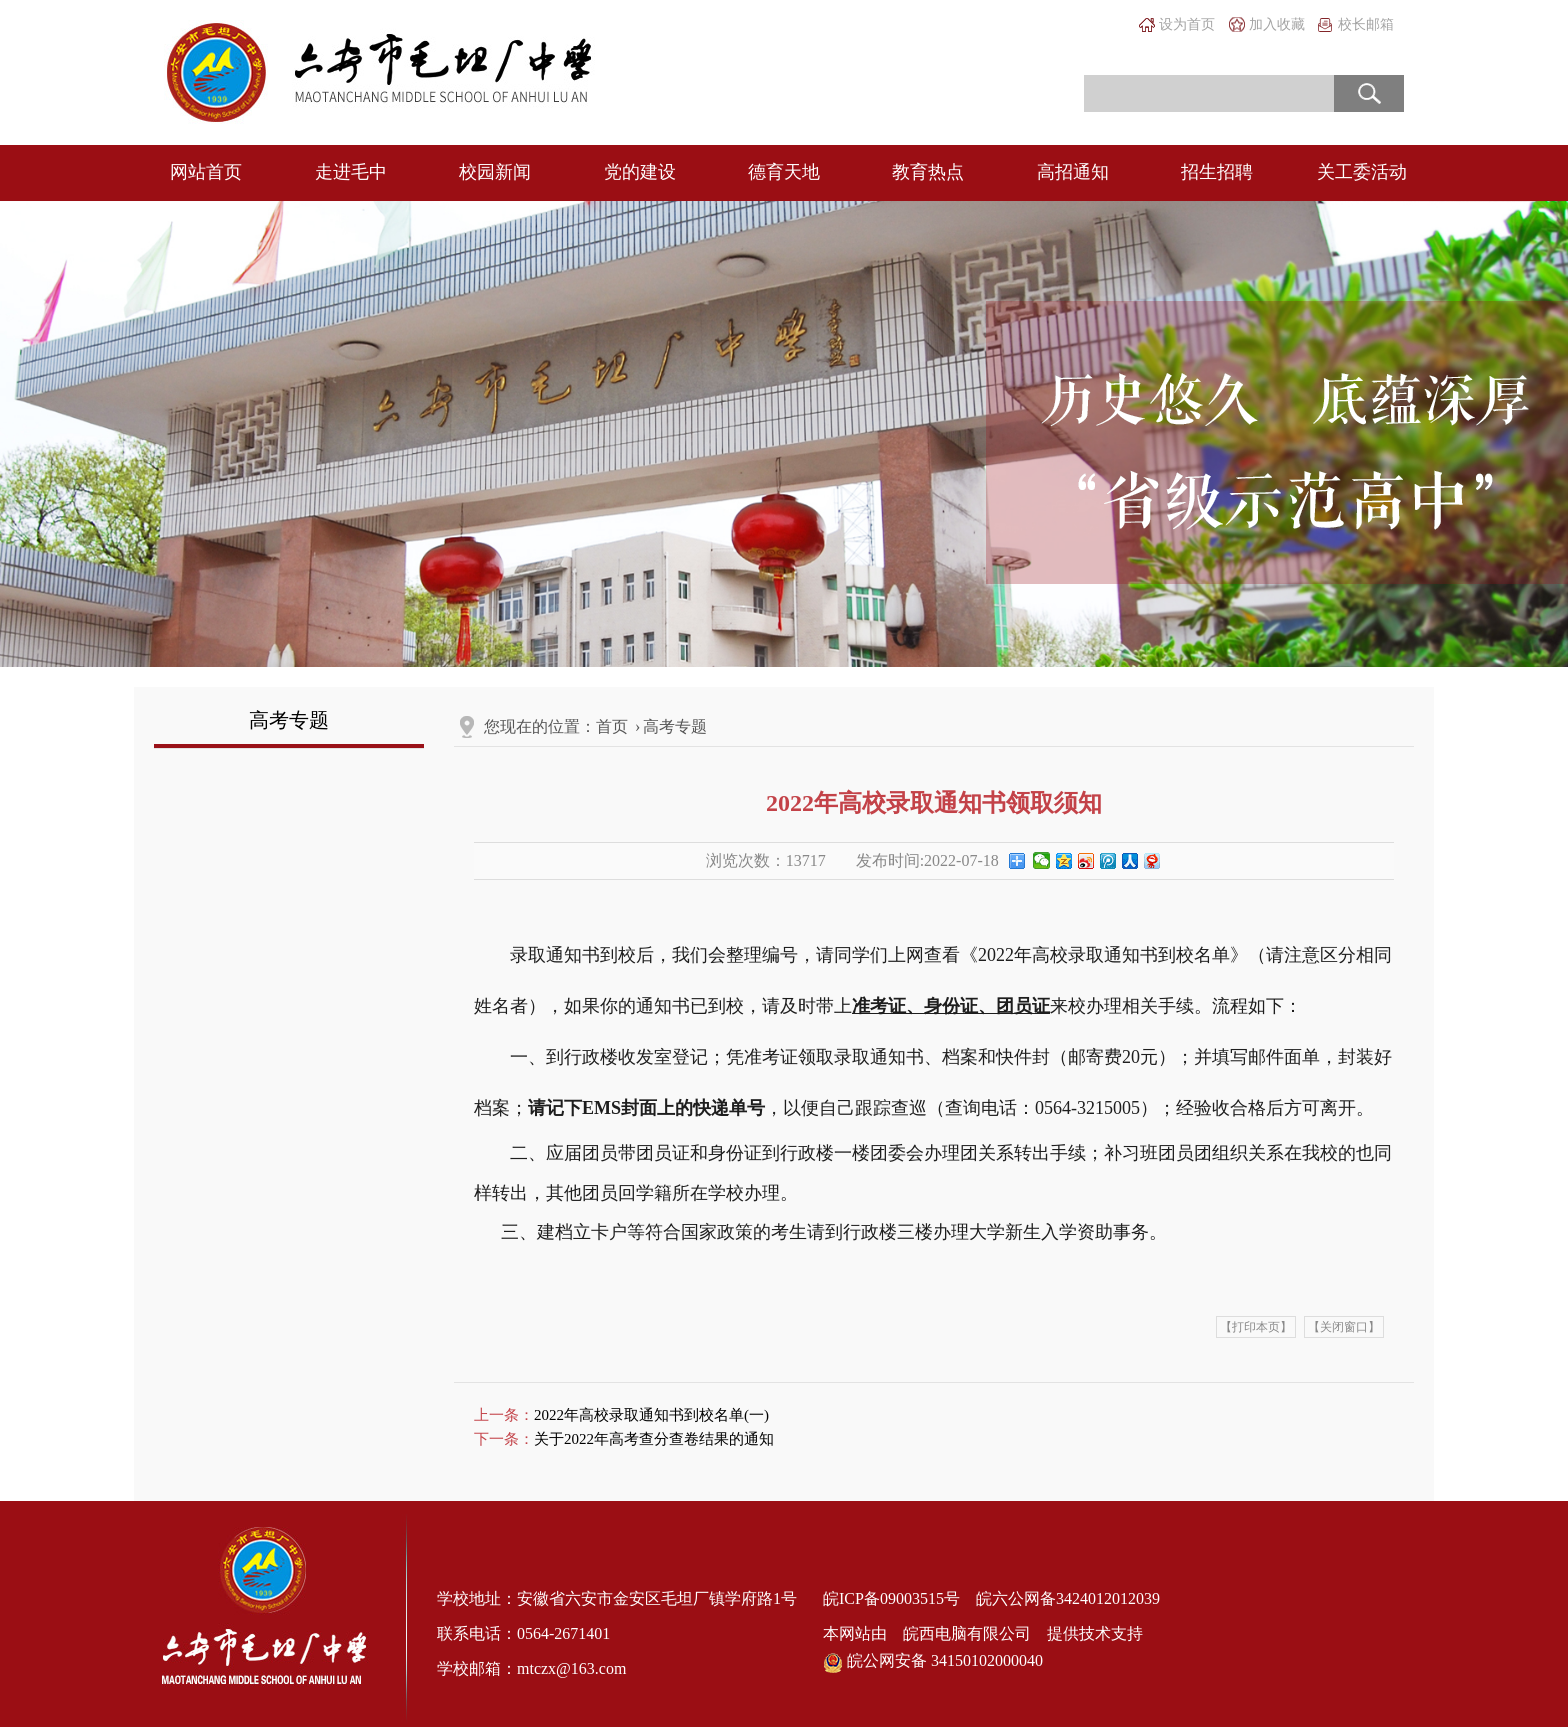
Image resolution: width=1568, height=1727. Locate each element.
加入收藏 (1277, 24)
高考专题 (675, 726)
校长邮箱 (1366, 24)
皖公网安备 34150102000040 (933, 1661)
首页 (612, 726)
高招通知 (1073, 172)
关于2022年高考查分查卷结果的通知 (654, 1439)
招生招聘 (1217, 172)
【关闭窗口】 (1344, 1327)
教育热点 (928, 172)
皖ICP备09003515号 (891, 1598)
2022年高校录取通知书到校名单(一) (651, 1415)
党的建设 (640, 172)
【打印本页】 (1256, 1327)
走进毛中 (351, 172)
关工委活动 (1362, 172)
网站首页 (206, 172)
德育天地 (784, 172)
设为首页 (1187, 24)
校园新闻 (495, 172)
